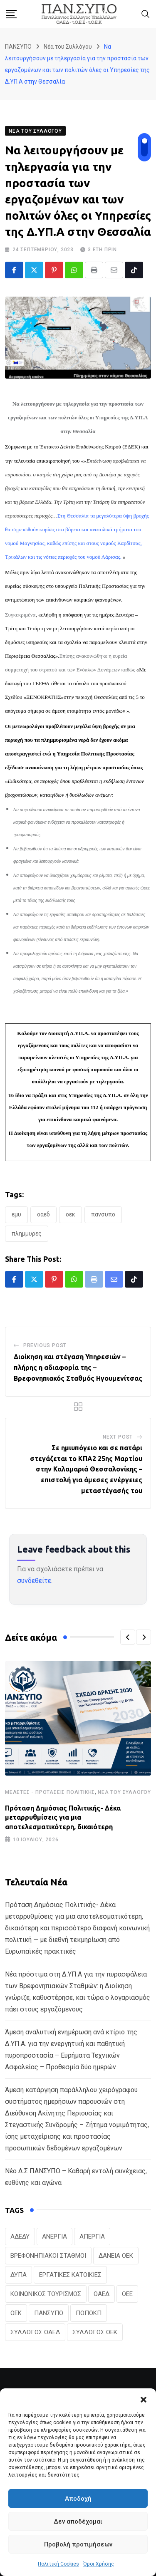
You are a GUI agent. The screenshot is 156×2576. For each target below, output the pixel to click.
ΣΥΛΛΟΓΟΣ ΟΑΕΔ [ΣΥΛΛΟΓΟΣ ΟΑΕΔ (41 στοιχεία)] (35, 2332)
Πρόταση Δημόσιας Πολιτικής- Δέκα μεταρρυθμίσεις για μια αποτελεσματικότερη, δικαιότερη (63, 1817)
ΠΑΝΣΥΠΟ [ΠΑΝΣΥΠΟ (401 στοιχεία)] (48, 2313)
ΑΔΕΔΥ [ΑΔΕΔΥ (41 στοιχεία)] (20, 2236)
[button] (143, 2399)
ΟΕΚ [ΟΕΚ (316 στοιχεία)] (16, 2313)
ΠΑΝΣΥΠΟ (103, 1214)
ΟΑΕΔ (43, 1214)
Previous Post (45, 1345)
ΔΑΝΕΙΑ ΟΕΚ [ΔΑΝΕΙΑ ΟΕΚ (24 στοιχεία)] (116, 2255)
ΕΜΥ (16, 1214)
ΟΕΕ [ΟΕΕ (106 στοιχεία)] (127, 2294)
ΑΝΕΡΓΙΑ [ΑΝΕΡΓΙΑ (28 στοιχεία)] (54, 2236)
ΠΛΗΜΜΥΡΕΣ (27, 1233)
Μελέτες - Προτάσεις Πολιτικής (50, 1792)
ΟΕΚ (70, 1214)
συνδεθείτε (34, 1581)
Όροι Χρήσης (98, 2564)
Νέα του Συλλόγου (124, 1792)
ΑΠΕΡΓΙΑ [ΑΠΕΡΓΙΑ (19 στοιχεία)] (92, 2236)
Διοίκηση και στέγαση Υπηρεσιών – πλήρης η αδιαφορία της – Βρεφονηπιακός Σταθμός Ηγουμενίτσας (78, 1367)
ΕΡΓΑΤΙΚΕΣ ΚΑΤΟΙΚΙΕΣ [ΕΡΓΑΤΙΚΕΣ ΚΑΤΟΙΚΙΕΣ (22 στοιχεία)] (70, 2275)
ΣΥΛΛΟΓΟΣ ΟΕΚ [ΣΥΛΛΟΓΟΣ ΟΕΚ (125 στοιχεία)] (94, 2332)
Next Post (118, 1437)
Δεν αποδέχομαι (78, 2521)
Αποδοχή (78, 2498)
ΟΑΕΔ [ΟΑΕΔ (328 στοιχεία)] (101, 2294)
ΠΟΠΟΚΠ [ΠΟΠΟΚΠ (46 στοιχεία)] (89, 2313)
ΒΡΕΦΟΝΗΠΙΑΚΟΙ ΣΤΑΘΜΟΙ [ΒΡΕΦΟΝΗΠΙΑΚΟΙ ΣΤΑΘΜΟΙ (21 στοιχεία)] (48, 2255)
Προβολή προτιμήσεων (78, 2544)
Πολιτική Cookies (58, 2564)
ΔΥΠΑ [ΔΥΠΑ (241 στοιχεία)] (18, 2275)
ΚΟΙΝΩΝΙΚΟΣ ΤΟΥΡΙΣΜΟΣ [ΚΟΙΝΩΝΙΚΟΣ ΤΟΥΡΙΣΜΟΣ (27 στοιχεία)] (45, 2294)
